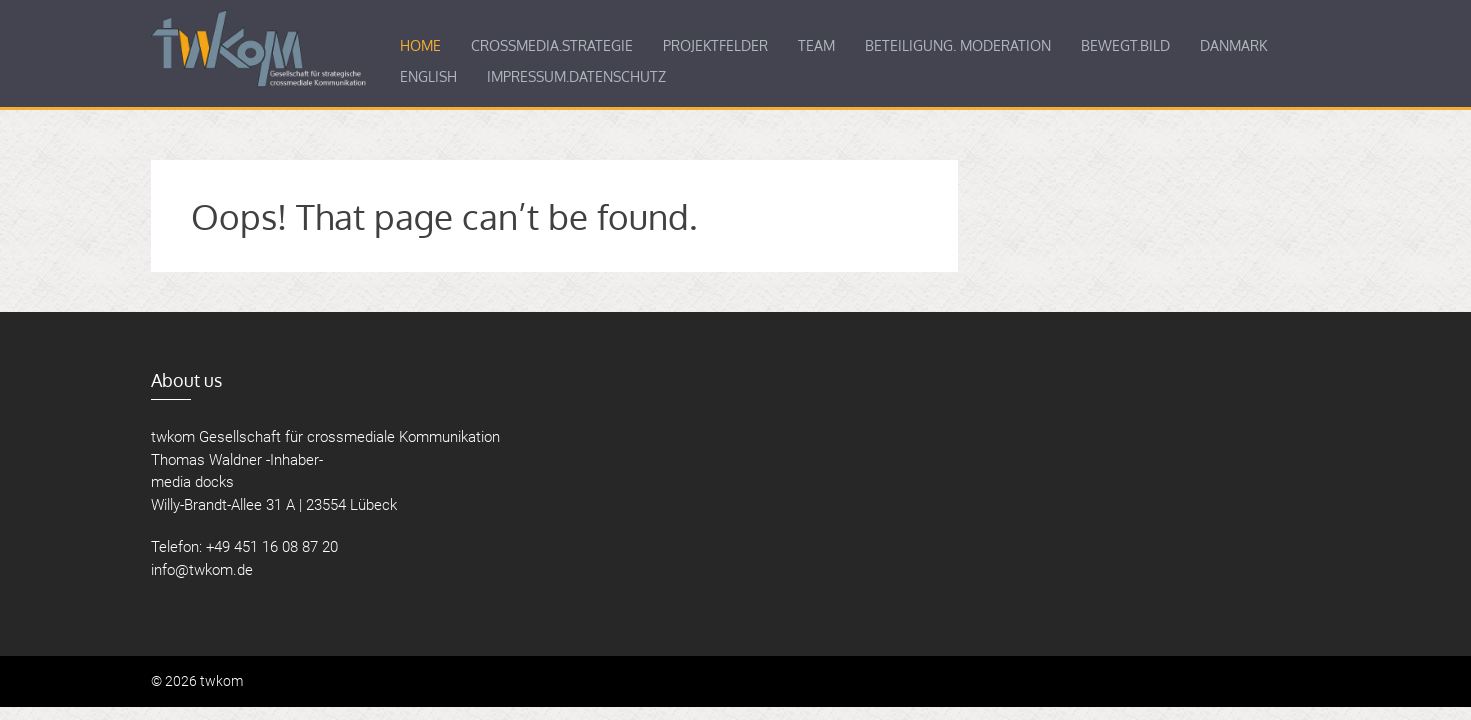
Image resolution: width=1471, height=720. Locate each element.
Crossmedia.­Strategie (552, 45)
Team (816, 45)
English (428, 76)
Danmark (1233, 45)
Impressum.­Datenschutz (576, 76)
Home (420, 45)
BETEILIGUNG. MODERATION (958, 45)
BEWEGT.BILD (1125, 45)
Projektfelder (715, 45)
